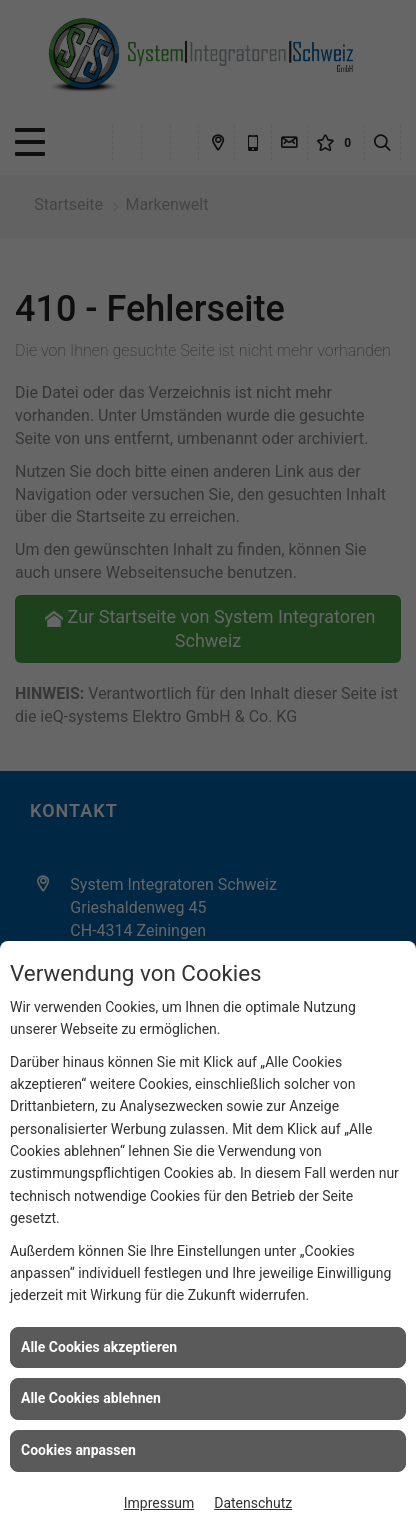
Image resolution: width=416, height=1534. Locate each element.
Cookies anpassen (78, 1450)
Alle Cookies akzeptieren (99, 1347)
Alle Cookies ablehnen (91, 1398)
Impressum (159, 1503)
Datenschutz (253, 1503)
